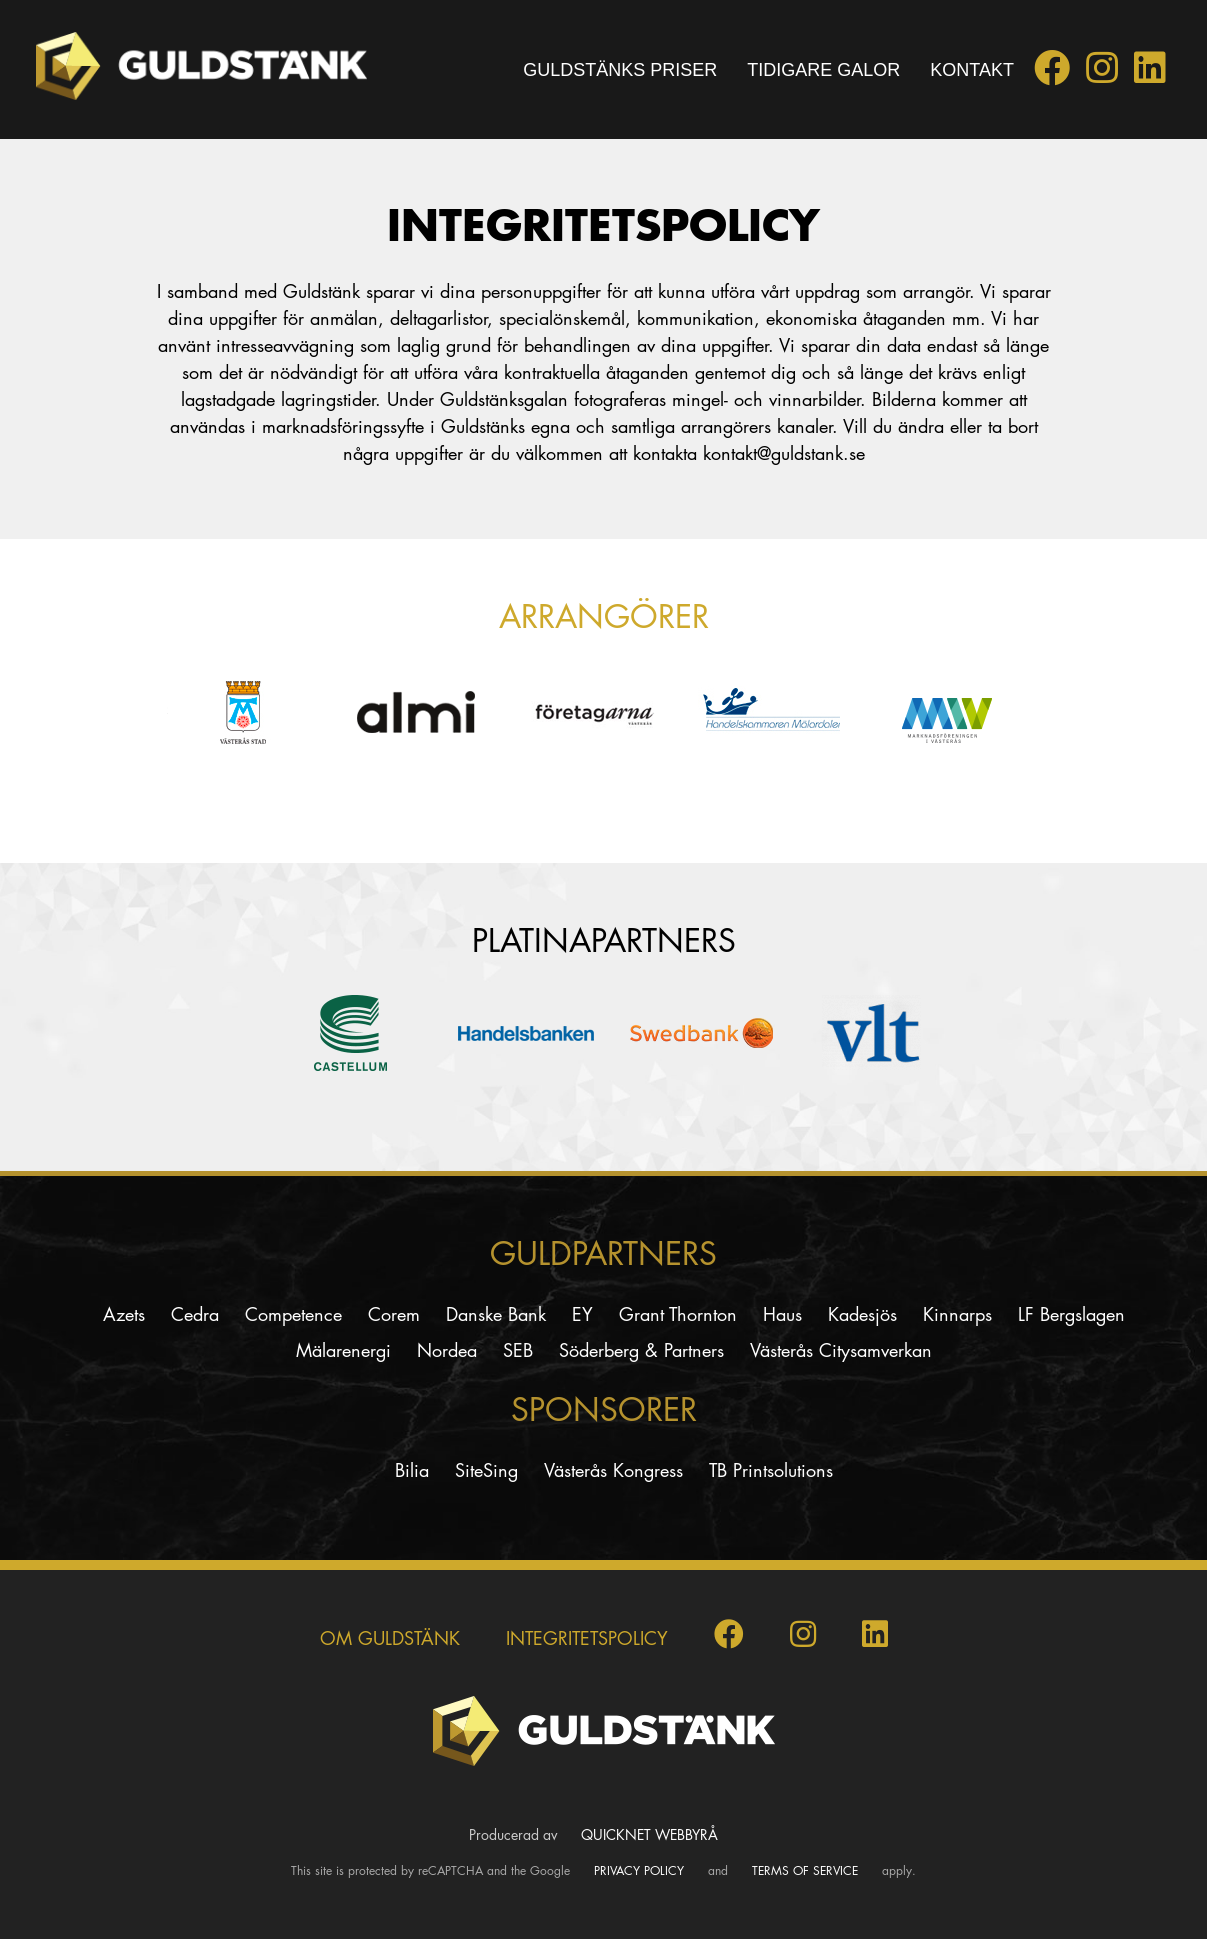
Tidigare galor (823, 70)
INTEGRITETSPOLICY (587, 1638)
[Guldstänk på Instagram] (1102, 74)
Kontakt (972, 70)
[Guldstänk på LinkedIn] (1150, 74)
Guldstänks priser (620, 70)
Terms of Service (805, 1870)
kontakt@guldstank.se (784, 453)
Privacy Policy (639, 1870)
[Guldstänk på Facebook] (1052, 74)
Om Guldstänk (390, 1638)
